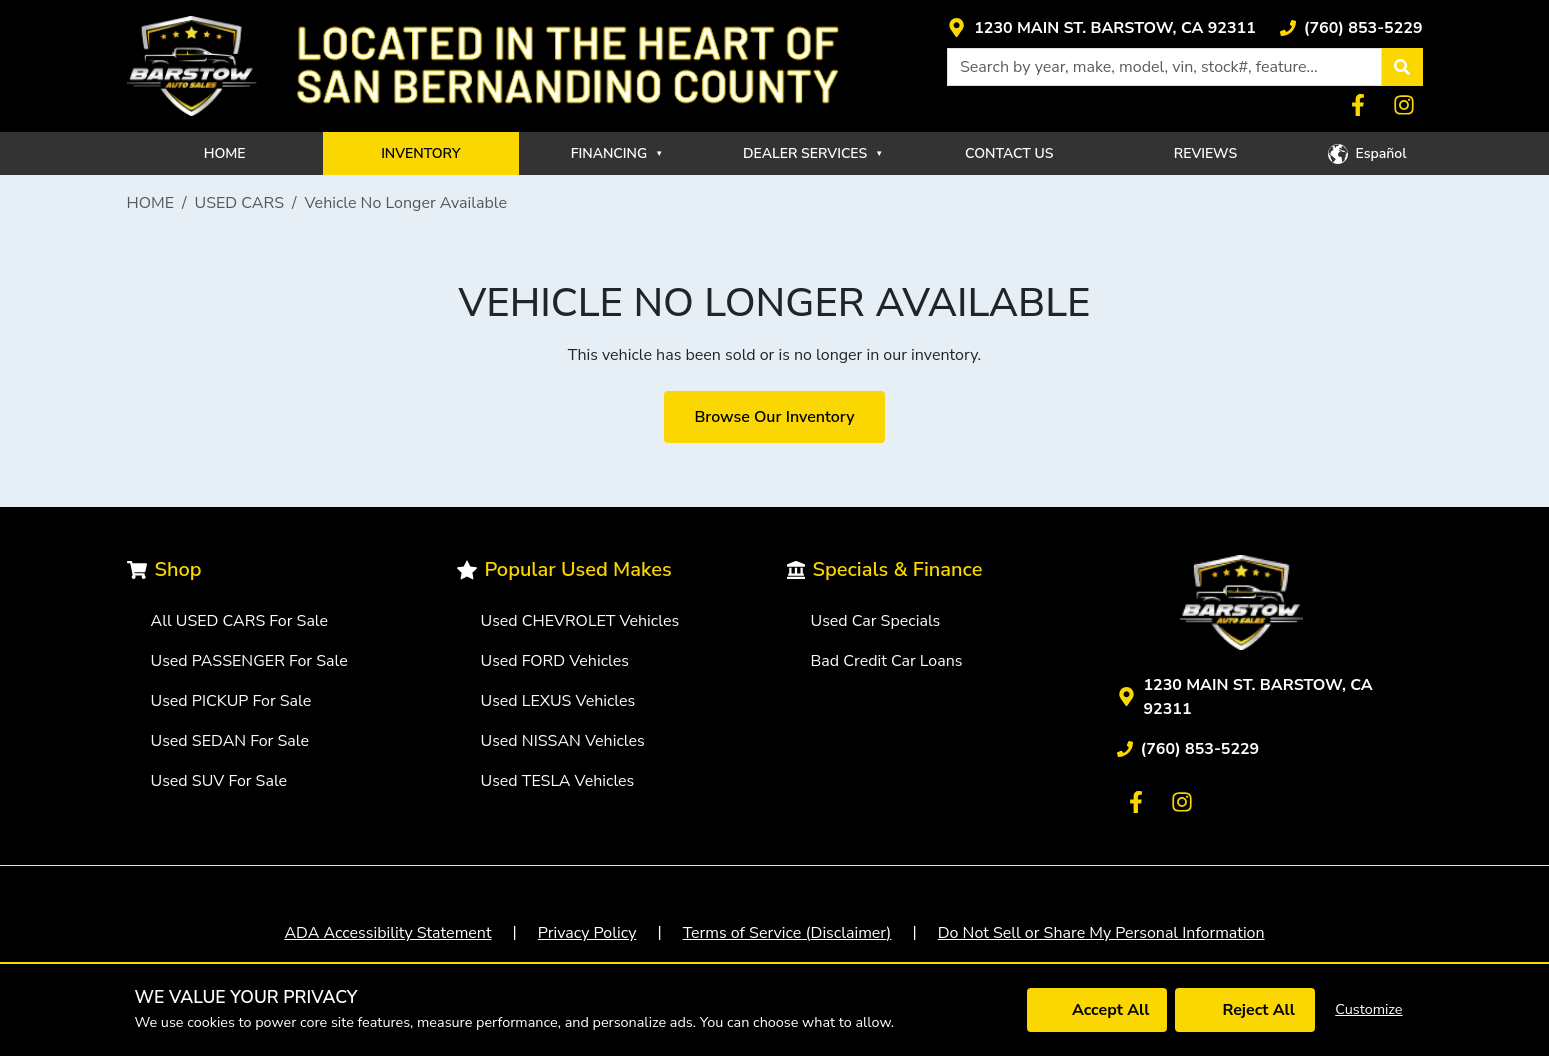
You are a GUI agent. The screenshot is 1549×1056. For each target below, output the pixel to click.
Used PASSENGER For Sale (249, 661)
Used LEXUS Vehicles (558, 701)
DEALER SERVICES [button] (813, 153)
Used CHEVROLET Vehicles (580, 621)
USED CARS (240, 203)
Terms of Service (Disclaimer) (787, 933)
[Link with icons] (1101, 28)
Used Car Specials (876, 621)
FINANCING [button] (617, 153)
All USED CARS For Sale (240, 621)
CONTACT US (1009, 153)
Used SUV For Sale (219, 781)
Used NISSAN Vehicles (563, 741)
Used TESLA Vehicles (558, 781)
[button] (1402, 67)
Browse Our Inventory (774, 417)
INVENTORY (420, 153)
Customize (1368, 1009)
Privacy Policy (587, 933)
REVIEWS (1205, 153)
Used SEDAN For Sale (230, 741)
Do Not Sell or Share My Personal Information (1101, 933)
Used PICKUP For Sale (231, 701)
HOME (225, 153)
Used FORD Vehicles (555, 661)
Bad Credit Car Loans (887, 661)
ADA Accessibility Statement (387, 933)
